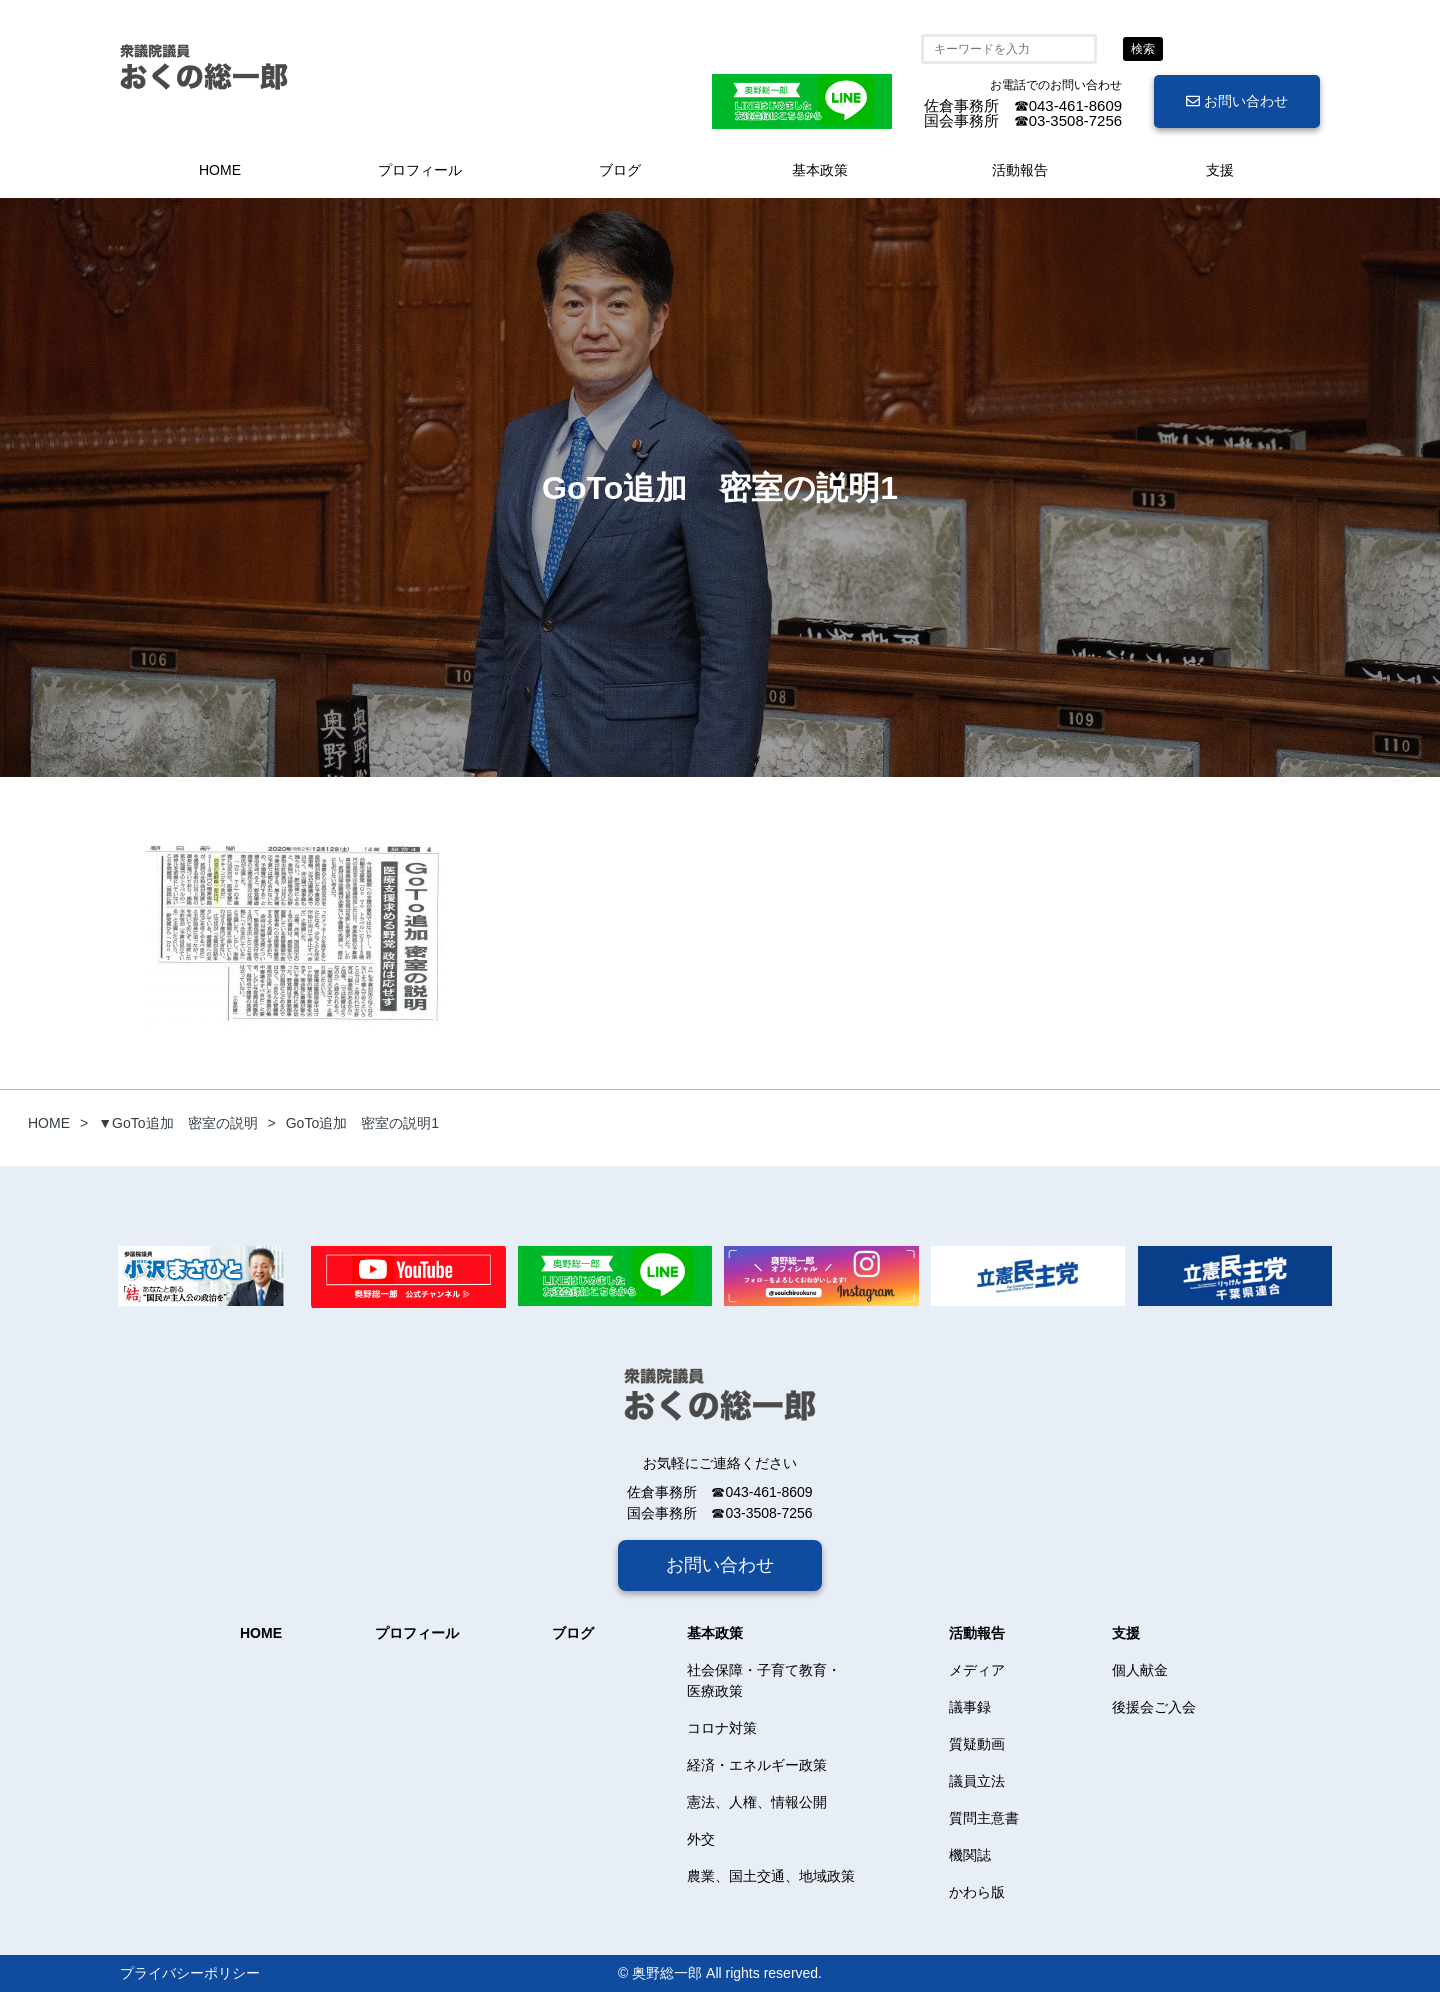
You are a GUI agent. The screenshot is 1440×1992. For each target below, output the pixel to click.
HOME (220, 170)
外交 (701, 1839)
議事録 (970, 1707)
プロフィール (420, 170)
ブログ (620, 170)
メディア (977, 1670)
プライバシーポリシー (190, 1973)
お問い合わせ (1237, 101)
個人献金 (1140, 1670)
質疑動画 (977, 1744)
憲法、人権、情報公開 (757, 1802)
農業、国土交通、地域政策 (771, 1876)
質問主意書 (984, 1818)
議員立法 (977, 1781)
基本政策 (820, 170)
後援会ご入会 (1154, 1707)
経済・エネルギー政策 (757, 1765)
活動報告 (1020, 170)
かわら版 (977, 1892)
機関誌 (970, 1855)
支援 (1220, 170)
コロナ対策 (722, 1728)
